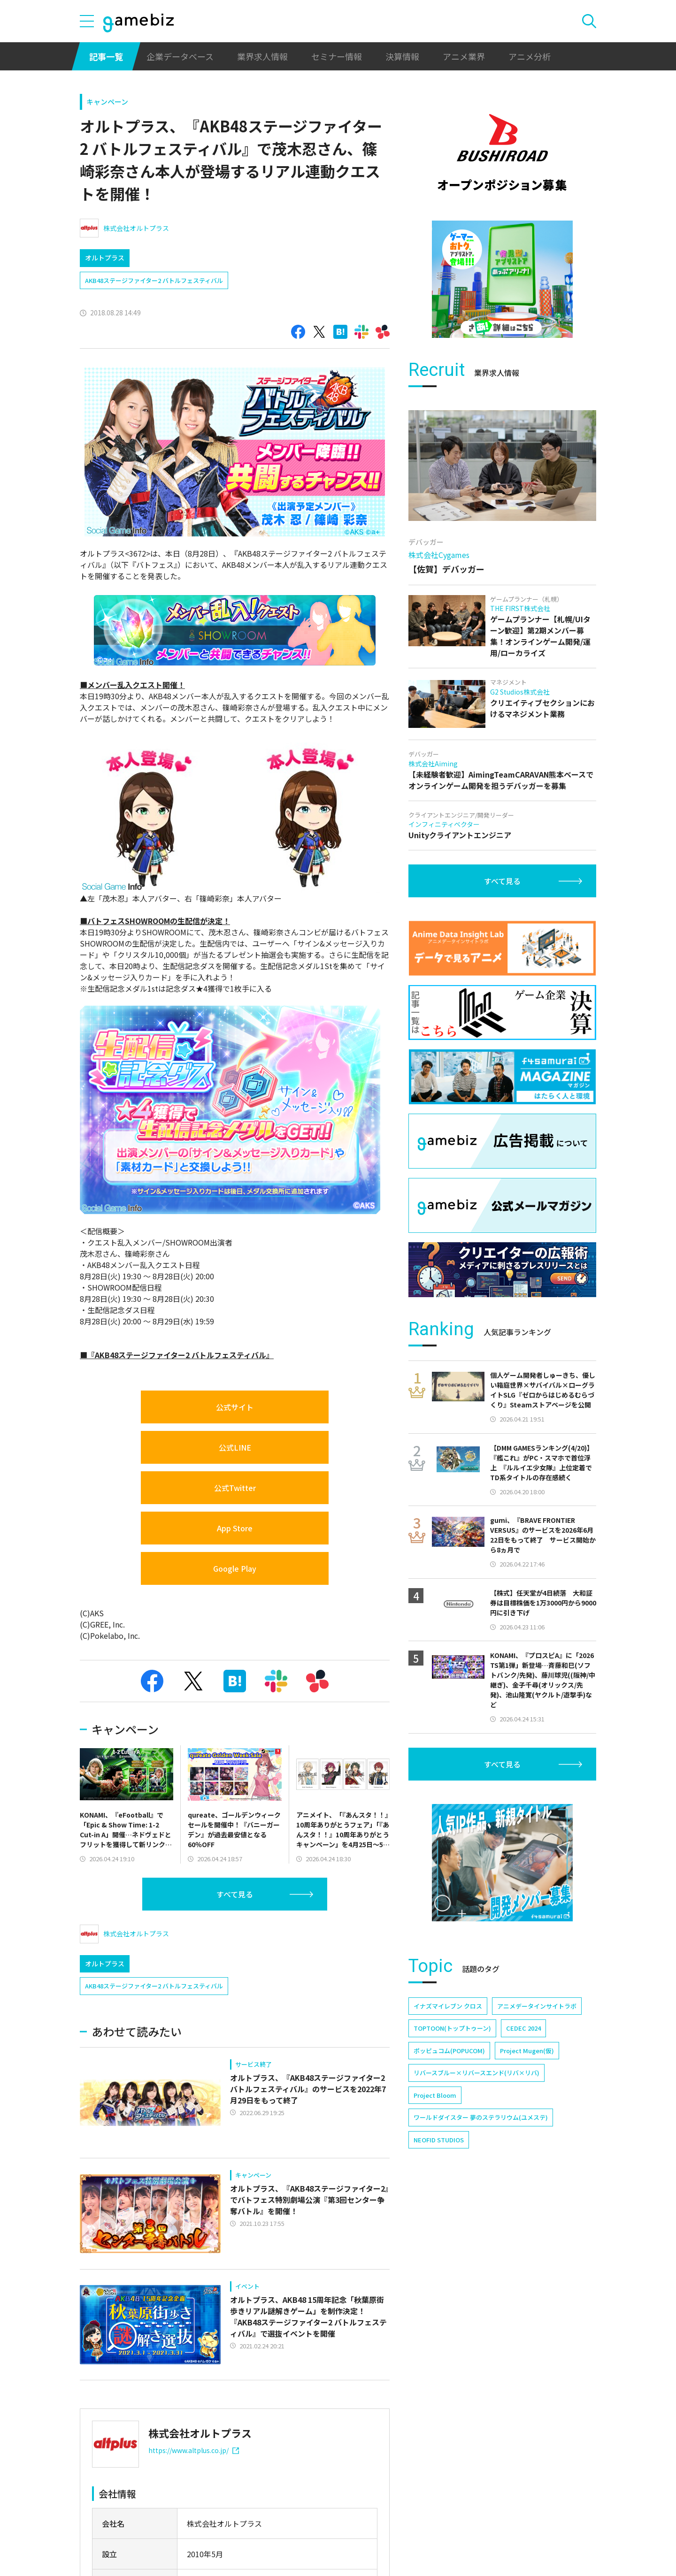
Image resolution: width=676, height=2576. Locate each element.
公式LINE (235, 1447)
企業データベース (180, 56)
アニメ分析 (529, 56)
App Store (235, 1528)
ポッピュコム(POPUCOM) (449, 2050)
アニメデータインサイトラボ (536, 2006)
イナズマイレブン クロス (448, 2006)
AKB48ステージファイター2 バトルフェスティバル (154, 280)
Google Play (234, 1568)
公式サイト (235, 1407)
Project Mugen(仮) (527, 2050)
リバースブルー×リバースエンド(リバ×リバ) (476, 2072)
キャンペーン (107, 102)
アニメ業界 (464, 56)
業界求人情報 (262, 56)
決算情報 (402, 56)
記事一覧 (106, 56)
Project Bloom (435, 2095)
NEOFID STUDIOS (439, 2139)
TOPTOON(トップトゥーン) (452, 2028)
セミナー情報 (336, 56)
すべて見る (234, 1894)
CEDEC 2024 (523, 2028)
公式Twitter (235, 1487)
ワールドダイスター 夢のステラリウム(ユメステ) (481, 2117)
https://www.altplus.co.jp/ (193, 2450)
